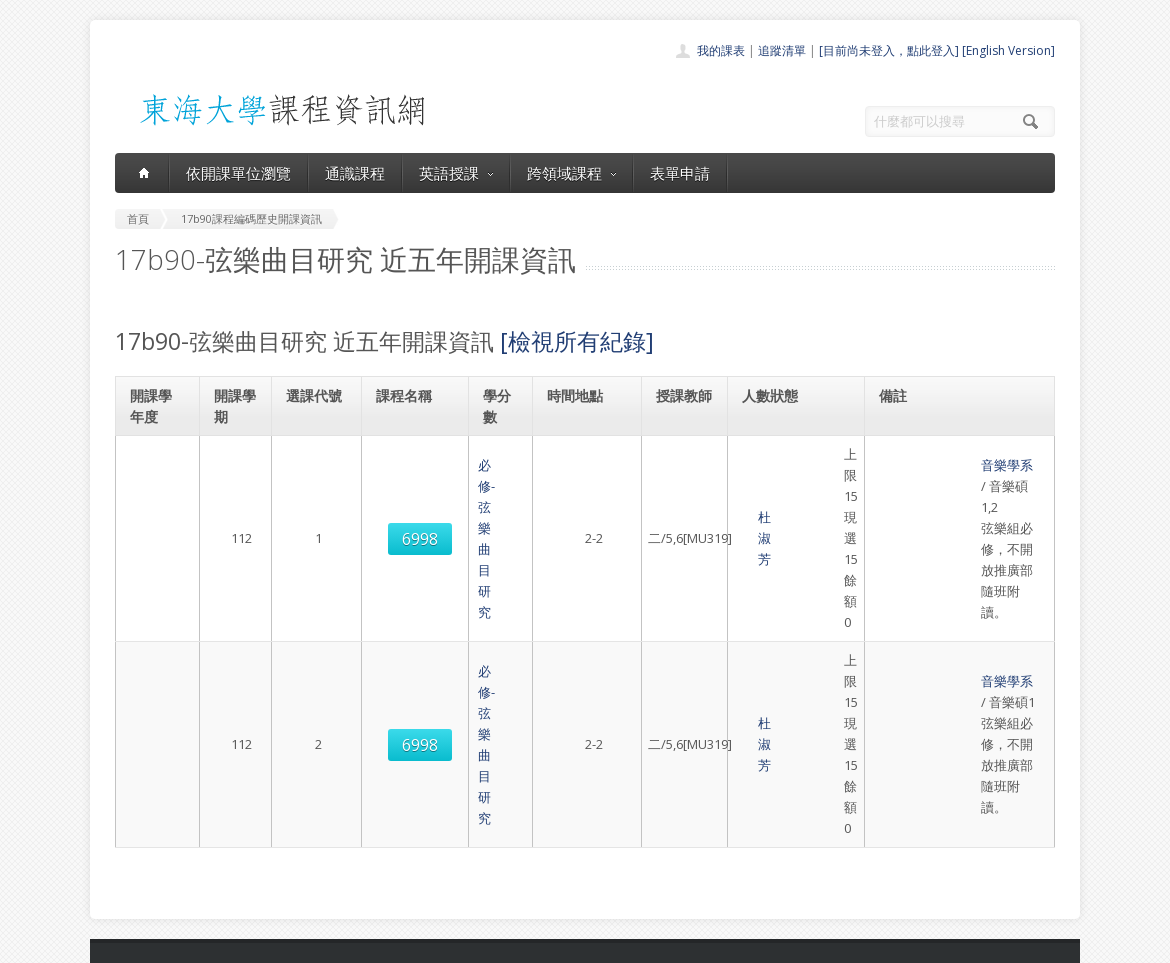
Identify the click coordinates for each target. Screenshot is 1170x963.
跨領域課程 (571, 173)
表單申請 (680, 173)
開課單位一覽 (545, 776)
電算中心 (387, 942)
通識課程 (355, 173)
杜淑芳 (678, 475)
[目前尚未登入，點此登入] (889, 50)
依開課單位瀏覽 (238, 173)
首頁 (521, 754)
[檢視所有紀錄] (577, 341)
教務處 (450, 942)
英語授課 (456, 173)
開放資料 (533, 864)
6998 (315, 476)
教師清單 (533, 886)
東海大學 (132, 942)
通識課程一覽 (545, 798)
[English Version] (1008, 50)
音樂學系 (911, 454)
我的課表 (721, 50)
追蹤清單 (782, 50)
